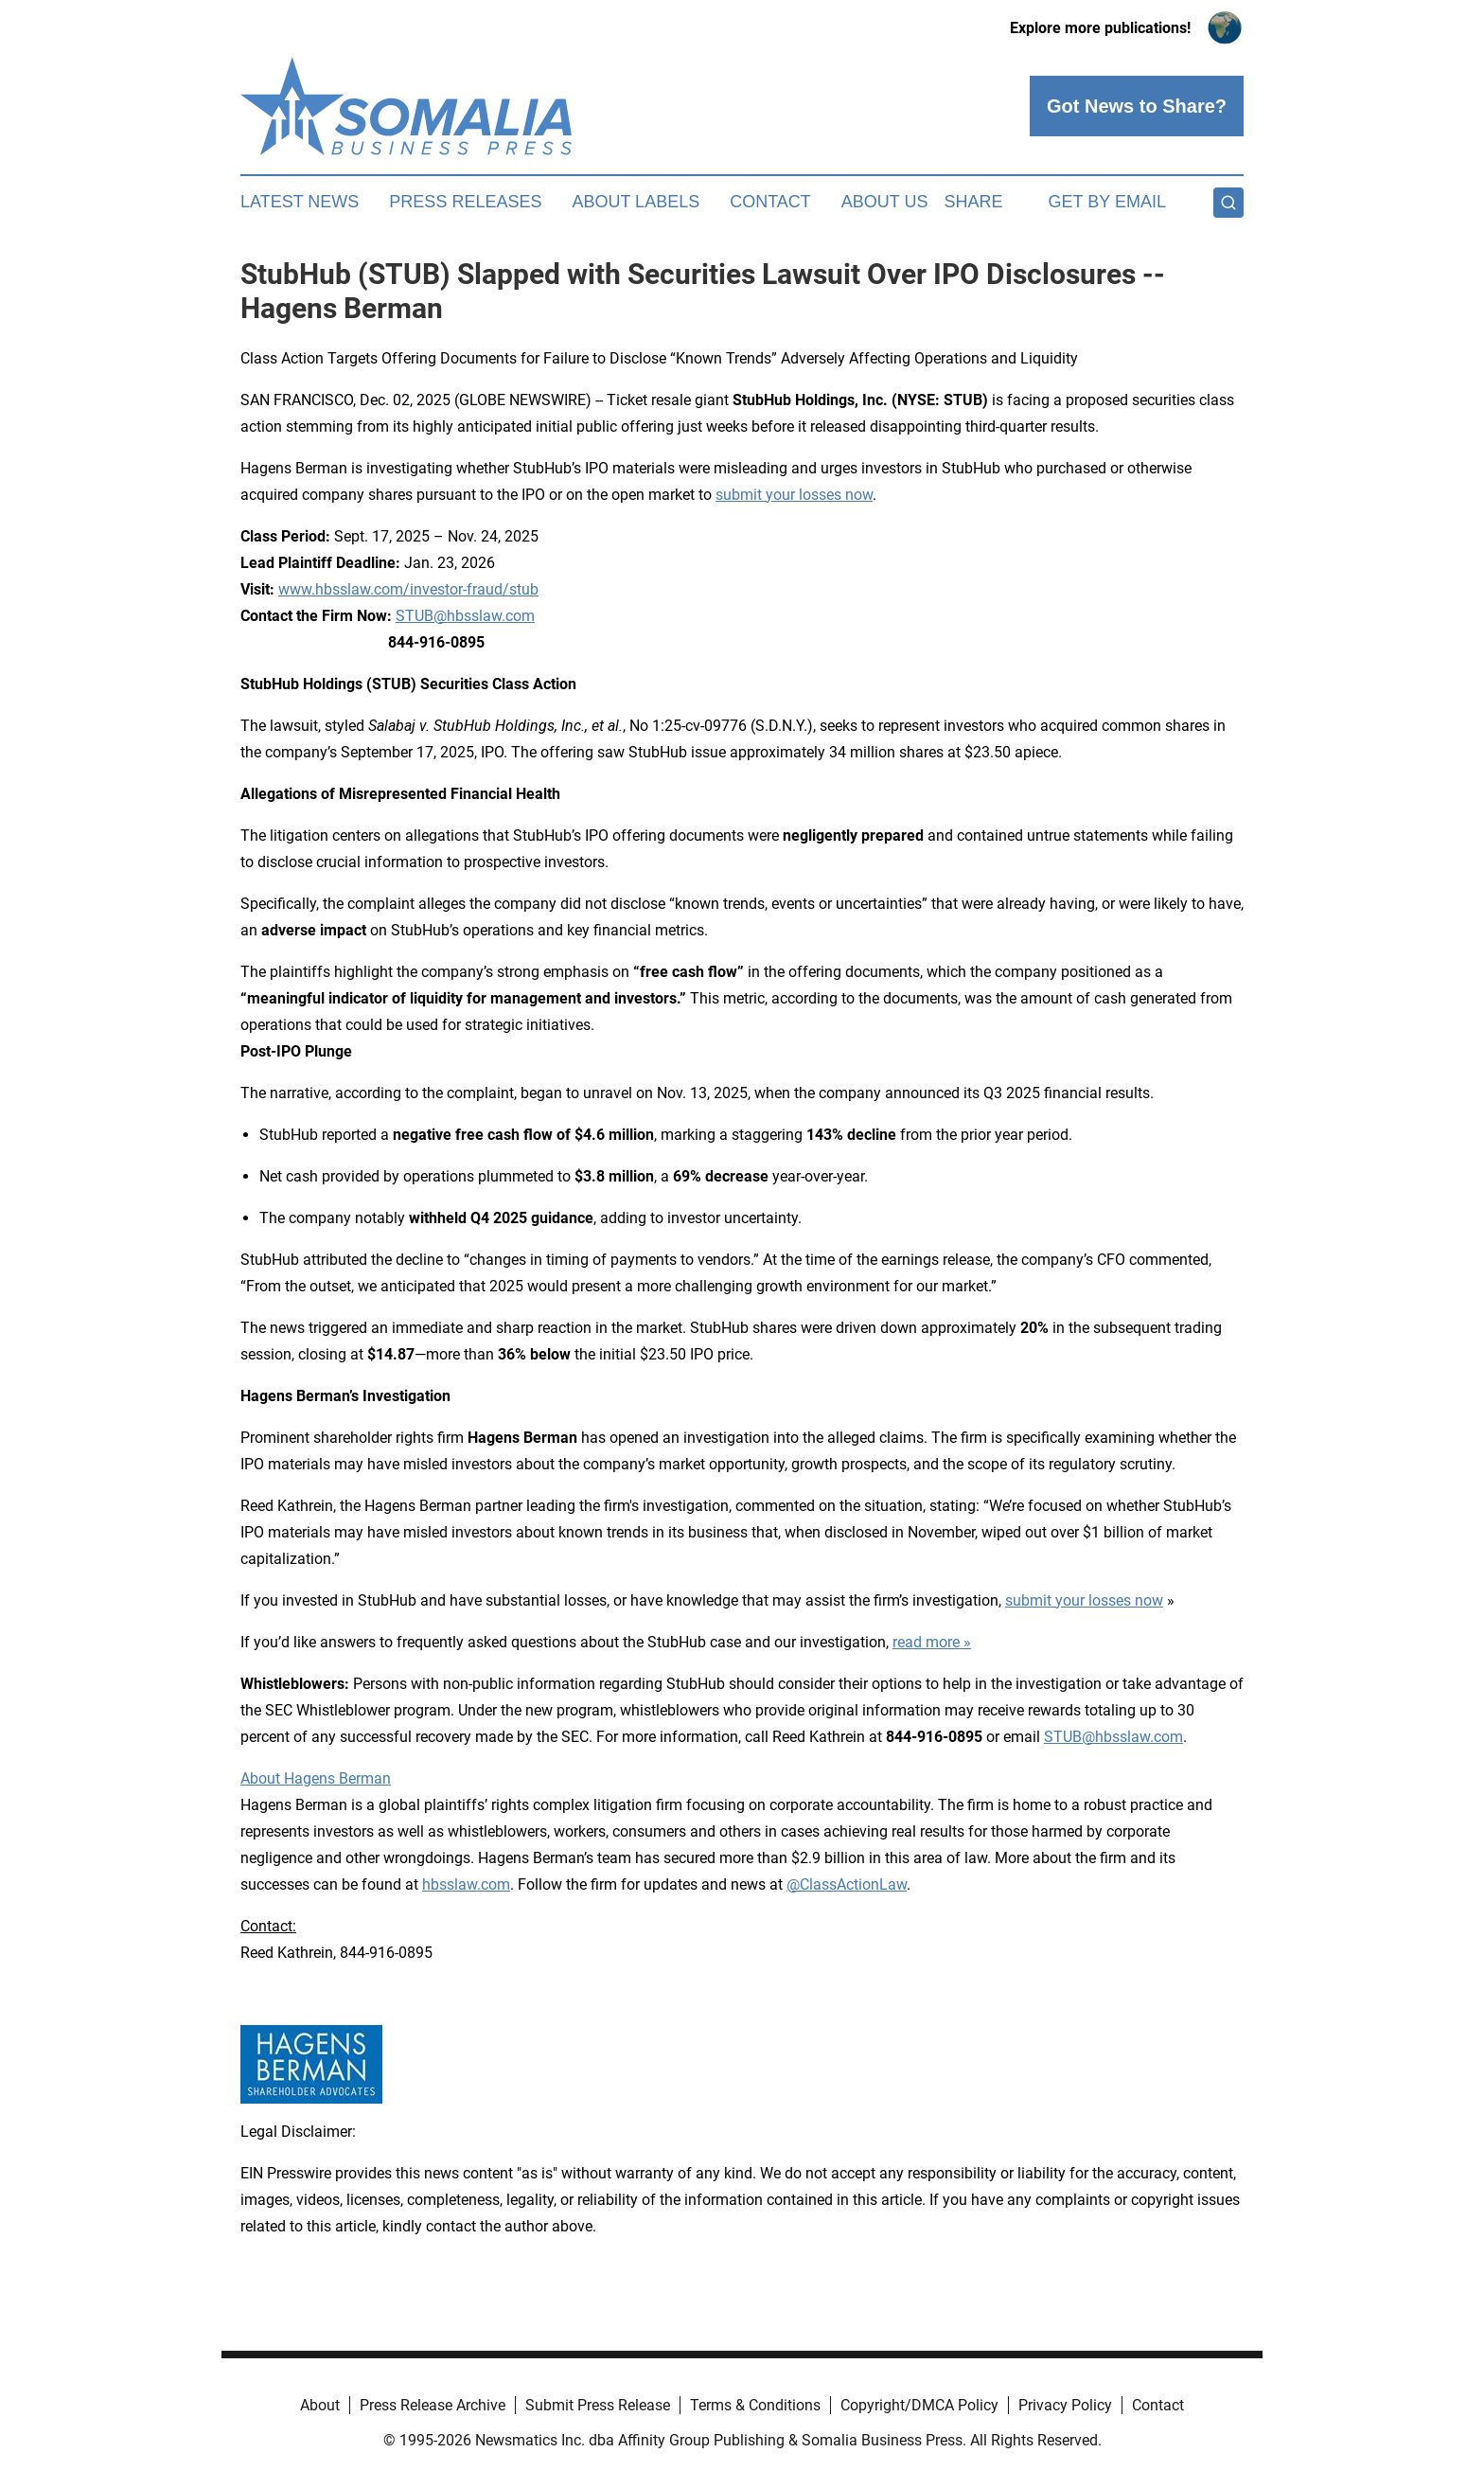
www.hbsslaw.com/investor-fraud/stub (408, 589)
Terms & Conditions (755, 2405)
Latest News (299, 201)
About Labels (635, 201)
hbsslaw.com (466, 1884)
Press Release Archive (432, 2405)
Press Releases (465, 201)
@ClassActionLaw (846, 1884)
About (320, 2405)
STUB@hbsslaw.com (465, 616)
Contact (770, 201)
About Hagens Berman (315, 1778)
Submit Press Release (597, 2405)
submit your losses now (794, 495)
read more (926, 1642)
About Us (884, 201)
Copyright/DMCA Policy (919, 2405)
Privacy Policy (1065, 2405)
